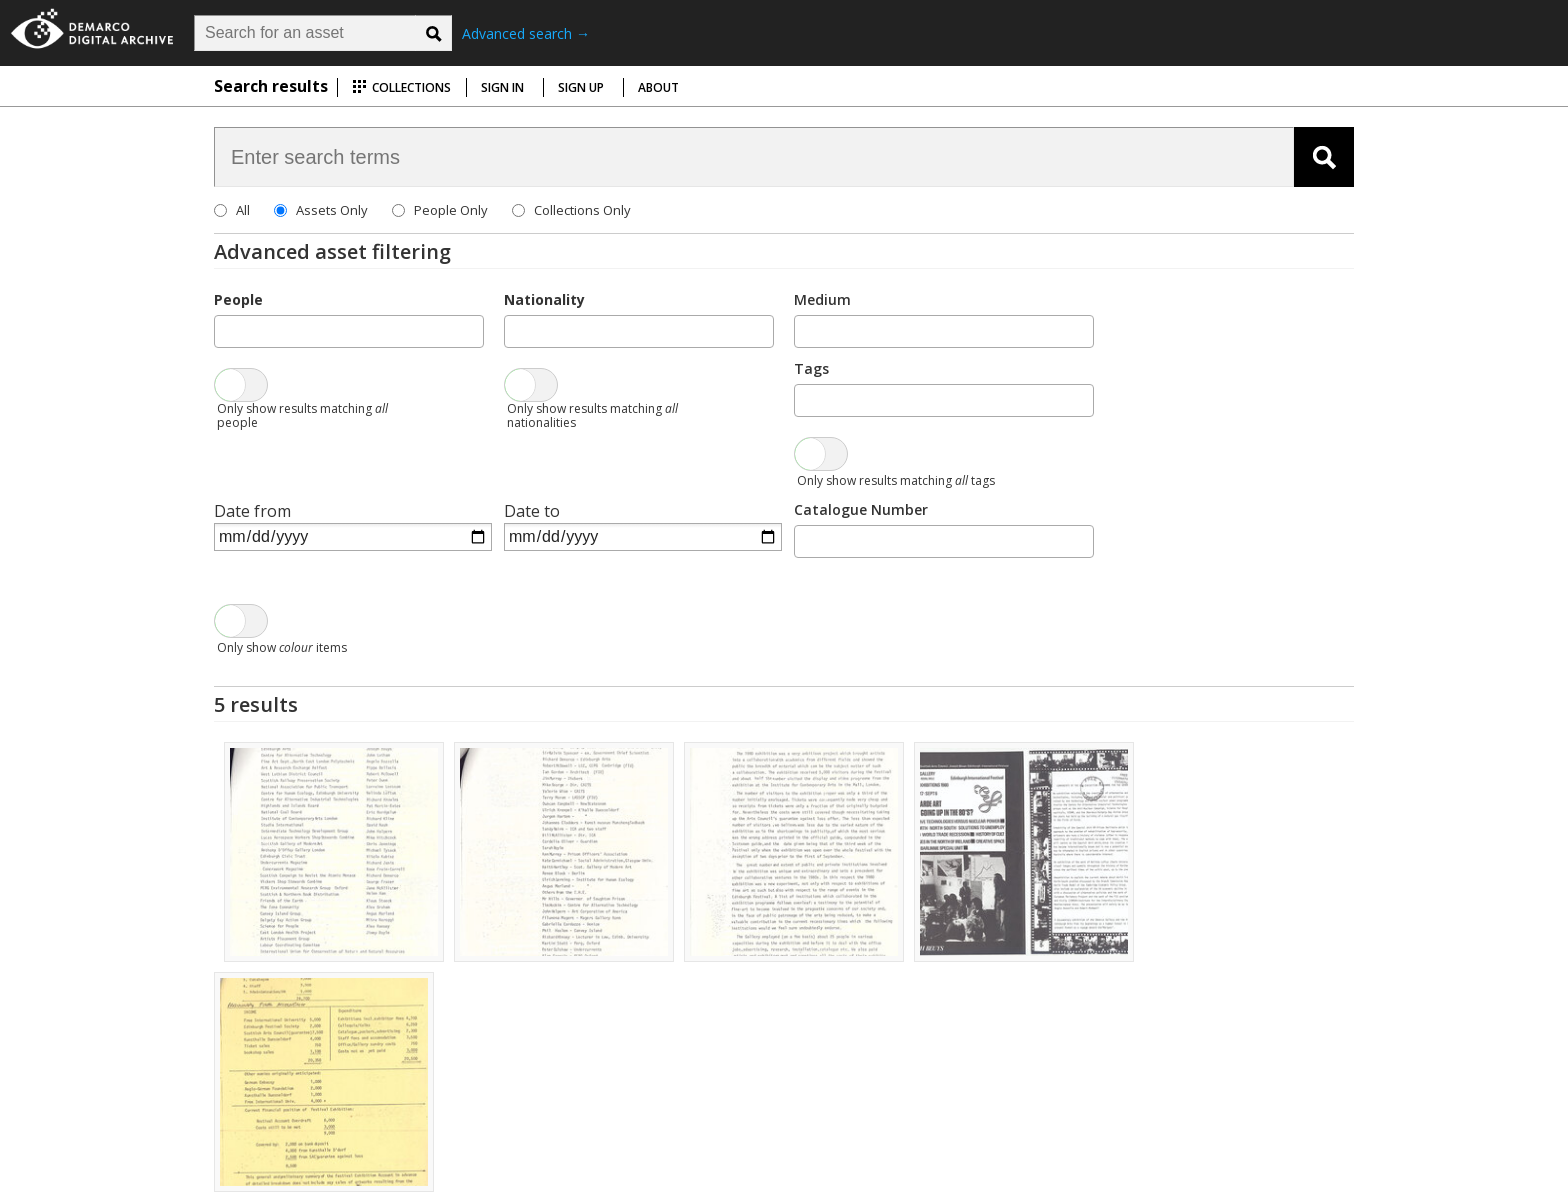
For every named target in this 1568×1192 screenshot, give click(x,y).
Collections (401, 87)
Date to (532, 511)
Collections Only (582, 210)
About (658, 87)
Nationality (544, 299)
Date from (252, 511)
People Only (451, 210)
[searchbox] (226, 330)
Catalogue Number (861, 509)
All (243, 210)
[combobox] (349, 331)
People (238, 299)
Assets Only (332, 210)
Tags (811, 368)
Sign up (581, 87)
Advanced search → (526, 33)
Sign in (502, 87)
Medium (822, 299)
